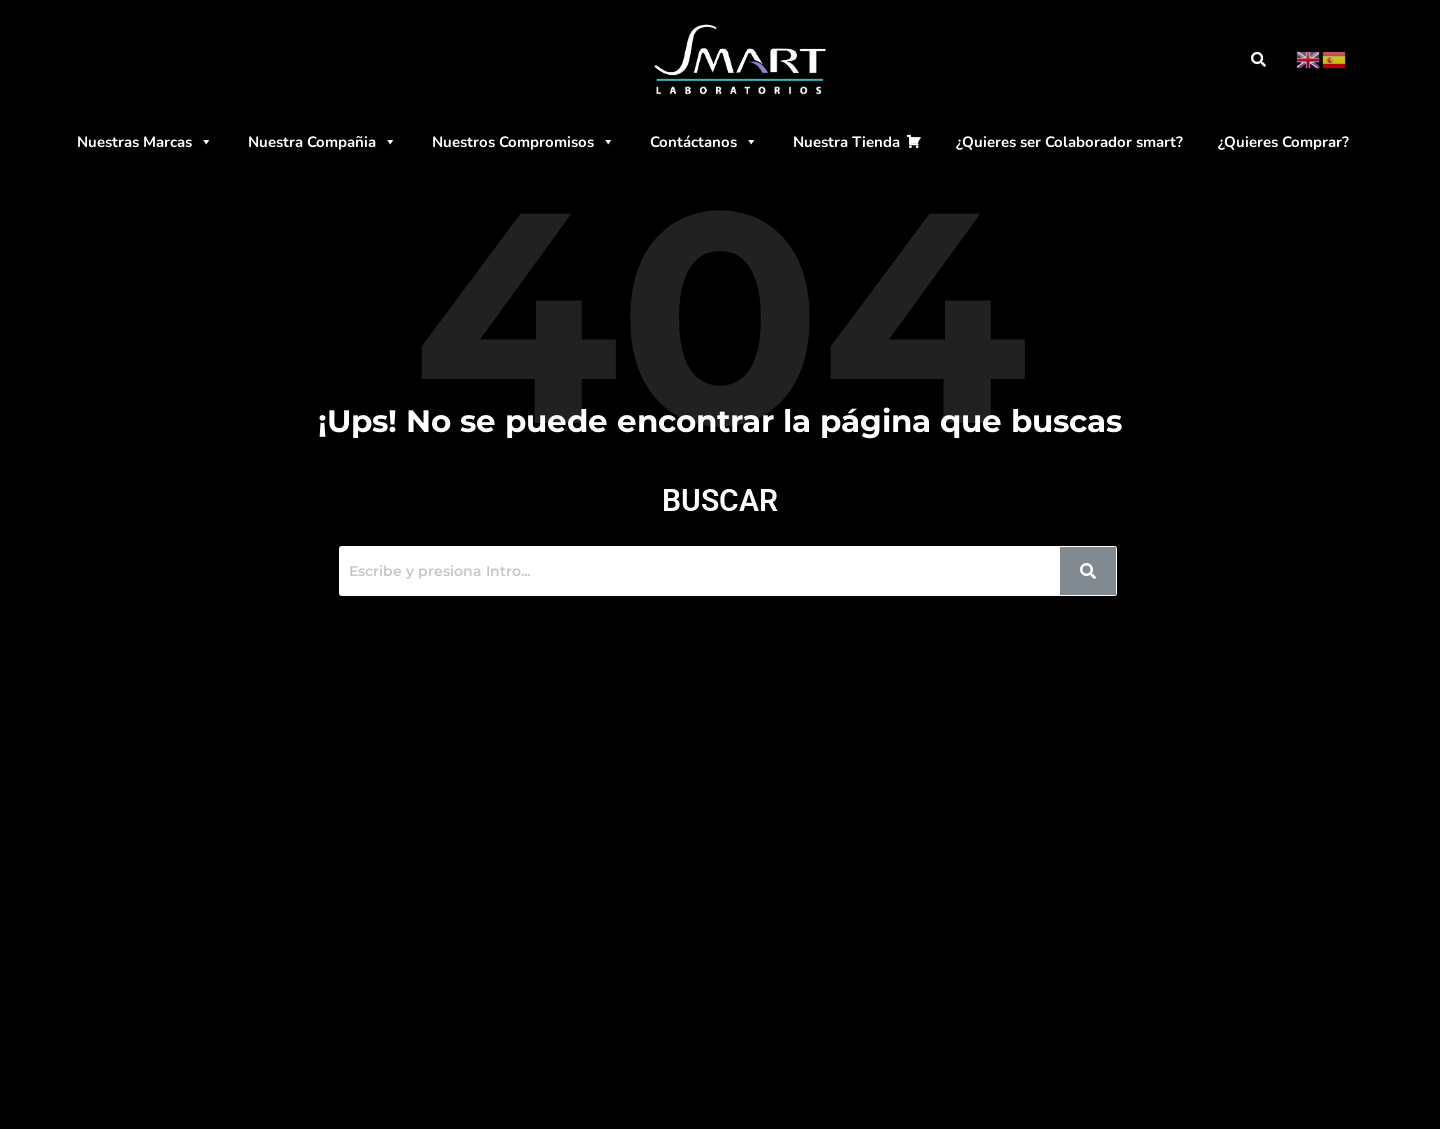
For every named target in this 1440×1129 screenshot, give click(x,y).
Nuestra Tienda (846, 142)
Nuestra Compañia (322, 142)
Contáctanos (704, 142)
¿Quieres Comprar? (1283, 142)
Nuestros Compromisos (523, 142)
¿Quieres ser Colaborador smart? (1069, 142)
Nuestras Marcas (145, 142)
